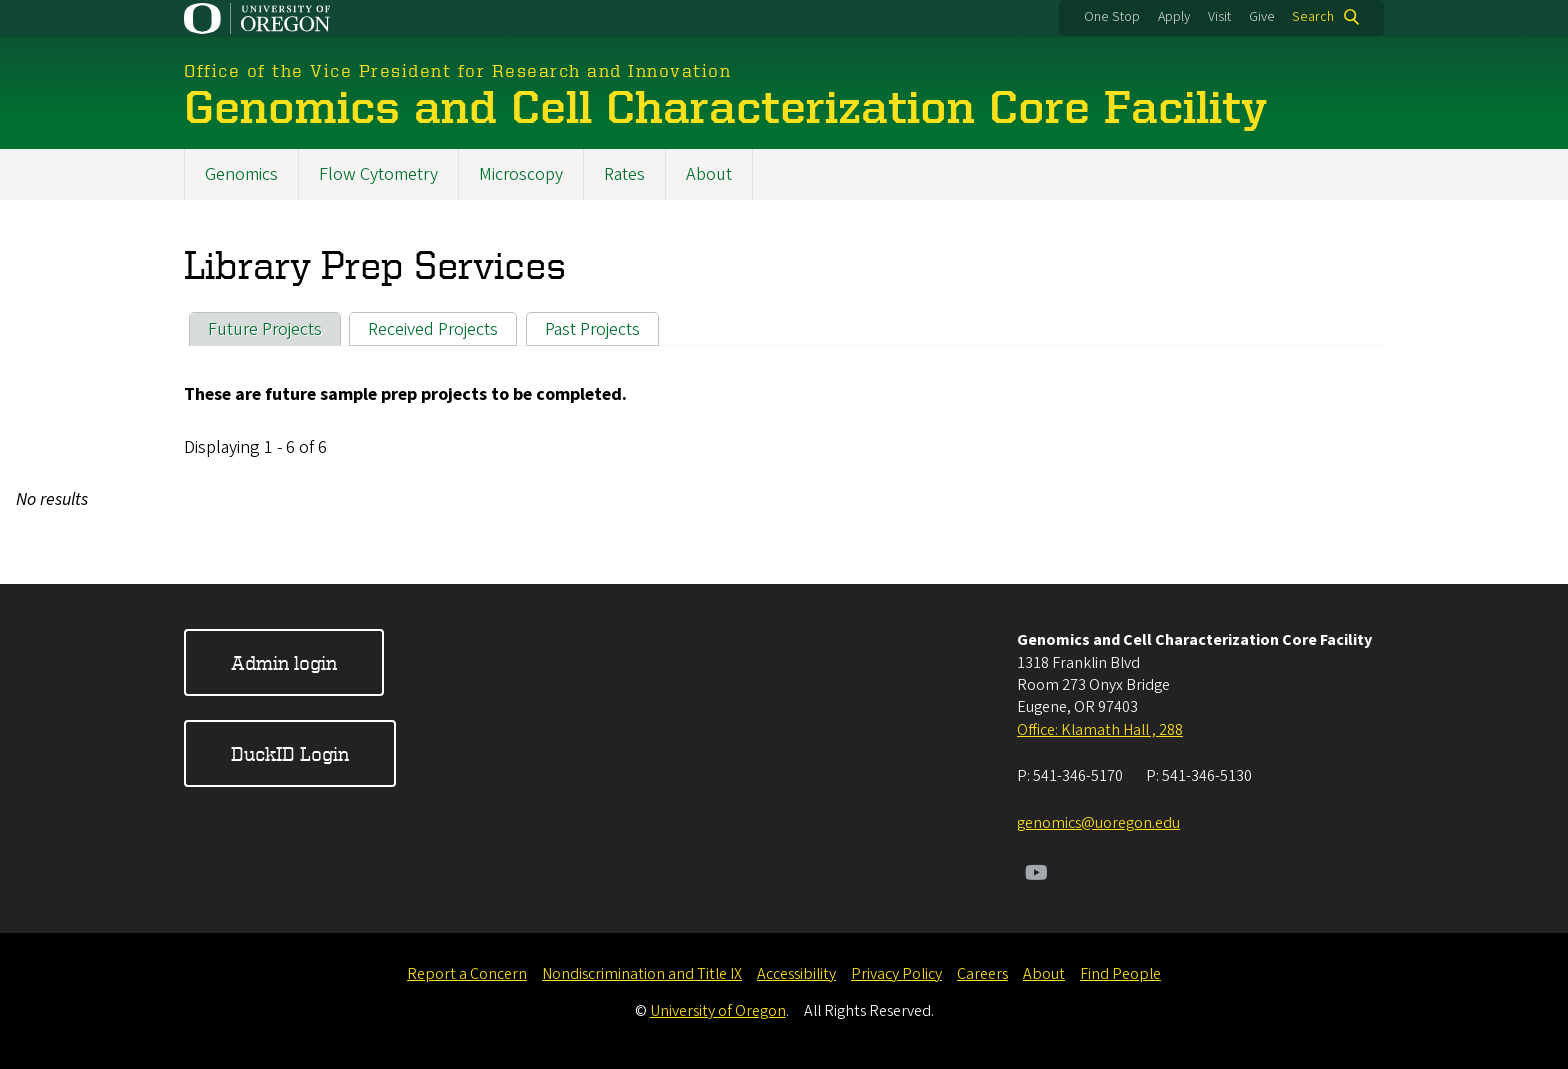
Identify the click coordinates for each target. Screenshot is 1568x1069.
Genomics (241, 174)
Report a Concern (467, 974)
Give (1262, 17)
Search (1313, 17)
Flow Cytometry (378, 174)
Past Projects (592, 329)
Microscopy (521, 174)
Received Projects (433, 329)
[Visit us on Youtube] (1036, 875)
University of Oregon (718, 1011)
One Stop (1112, 17)
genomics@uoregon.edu (1098, 823)
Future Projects (265, 329)
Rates (624, 174)
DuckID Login (290, 753)
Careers (982, 974)
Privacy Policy (896, 974)
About (709, 174)
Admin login (284, 662)
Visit (1219, 17)
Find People (1120, 974)
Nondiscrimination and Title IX (642, 974)
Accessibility (796, 974)
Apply (1174, 17)
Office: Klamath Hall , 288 (1100, 730)
